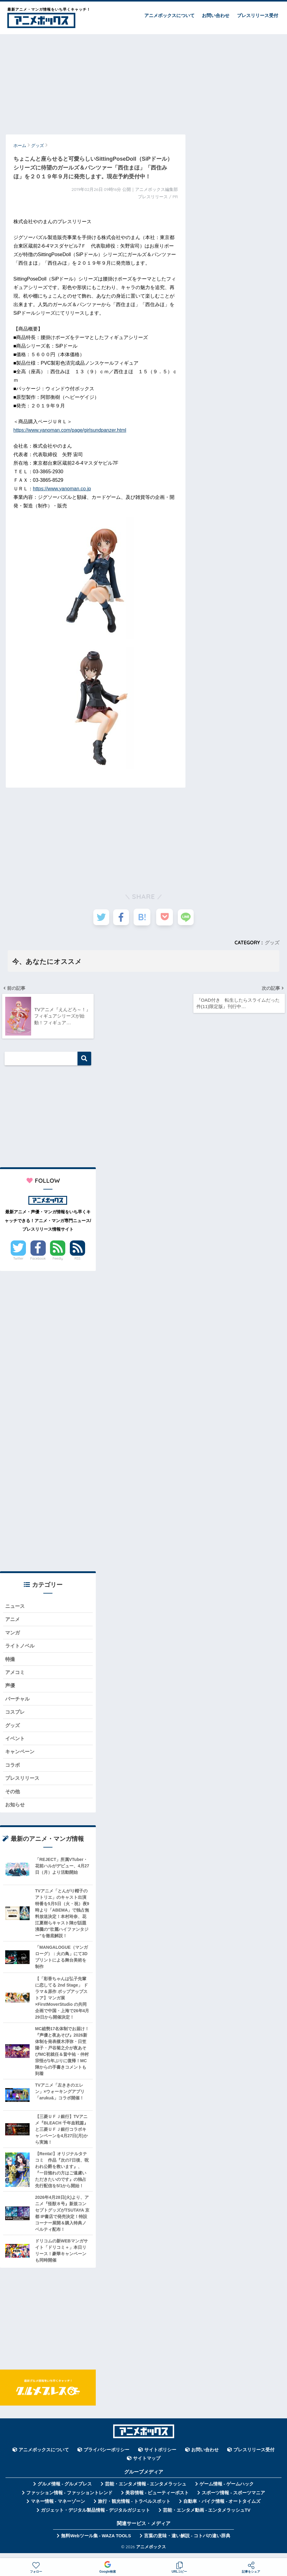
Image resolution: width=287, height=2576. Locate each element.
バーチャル (18, 1702)
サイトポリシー (160, 2456)
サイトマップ (146, 2464)
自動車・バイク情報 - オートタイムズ (221, 2507)
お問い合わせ (215, 15)
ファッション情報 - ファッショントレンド (69, 2499)
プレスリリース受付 (257, 15)
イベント (15, 1743)
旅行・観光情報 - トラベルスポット (134, 2507)
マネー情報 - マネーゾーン (58, 2507)
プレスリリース (23, 1784)
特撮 (10, 1662)
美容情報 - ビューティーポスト (157, 2499)
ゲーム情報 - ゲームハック (226, 2490)
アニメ (13, 1621)
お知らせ (15, 1811)
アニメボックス (151, 2553)
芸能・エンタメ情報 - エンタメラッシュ (146, 2490)
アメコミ (15, 1675)
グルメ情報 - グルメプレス (65, 2490)
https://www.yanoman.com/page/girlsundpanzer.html (69, 430)
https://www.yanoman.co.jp (62, 488)
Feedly (57, 1260)
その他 (13, 1797)
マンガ (13, 1635)
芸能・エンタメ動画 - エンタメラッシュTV (206, 2516)
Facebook (37, 1260)
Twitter (18, 1260)
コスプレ (15, 1716)
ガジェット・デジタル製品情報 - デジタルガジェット (95, 2516)
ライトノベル (20, 1648)
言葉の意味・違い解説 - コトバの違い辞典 (187, 2542)
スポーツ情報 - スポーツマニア (233, 2499)
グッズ (272, 942)
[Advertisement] (143, 81)
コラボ (13, 1770)
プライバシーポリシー (106, 2456)
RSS (77, 1260)
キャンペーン (20, 1757)
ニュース (15, 1608)
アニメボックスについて (169, 15)
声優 (10, 1689)
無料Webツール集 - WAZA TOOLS (96, 2542)
